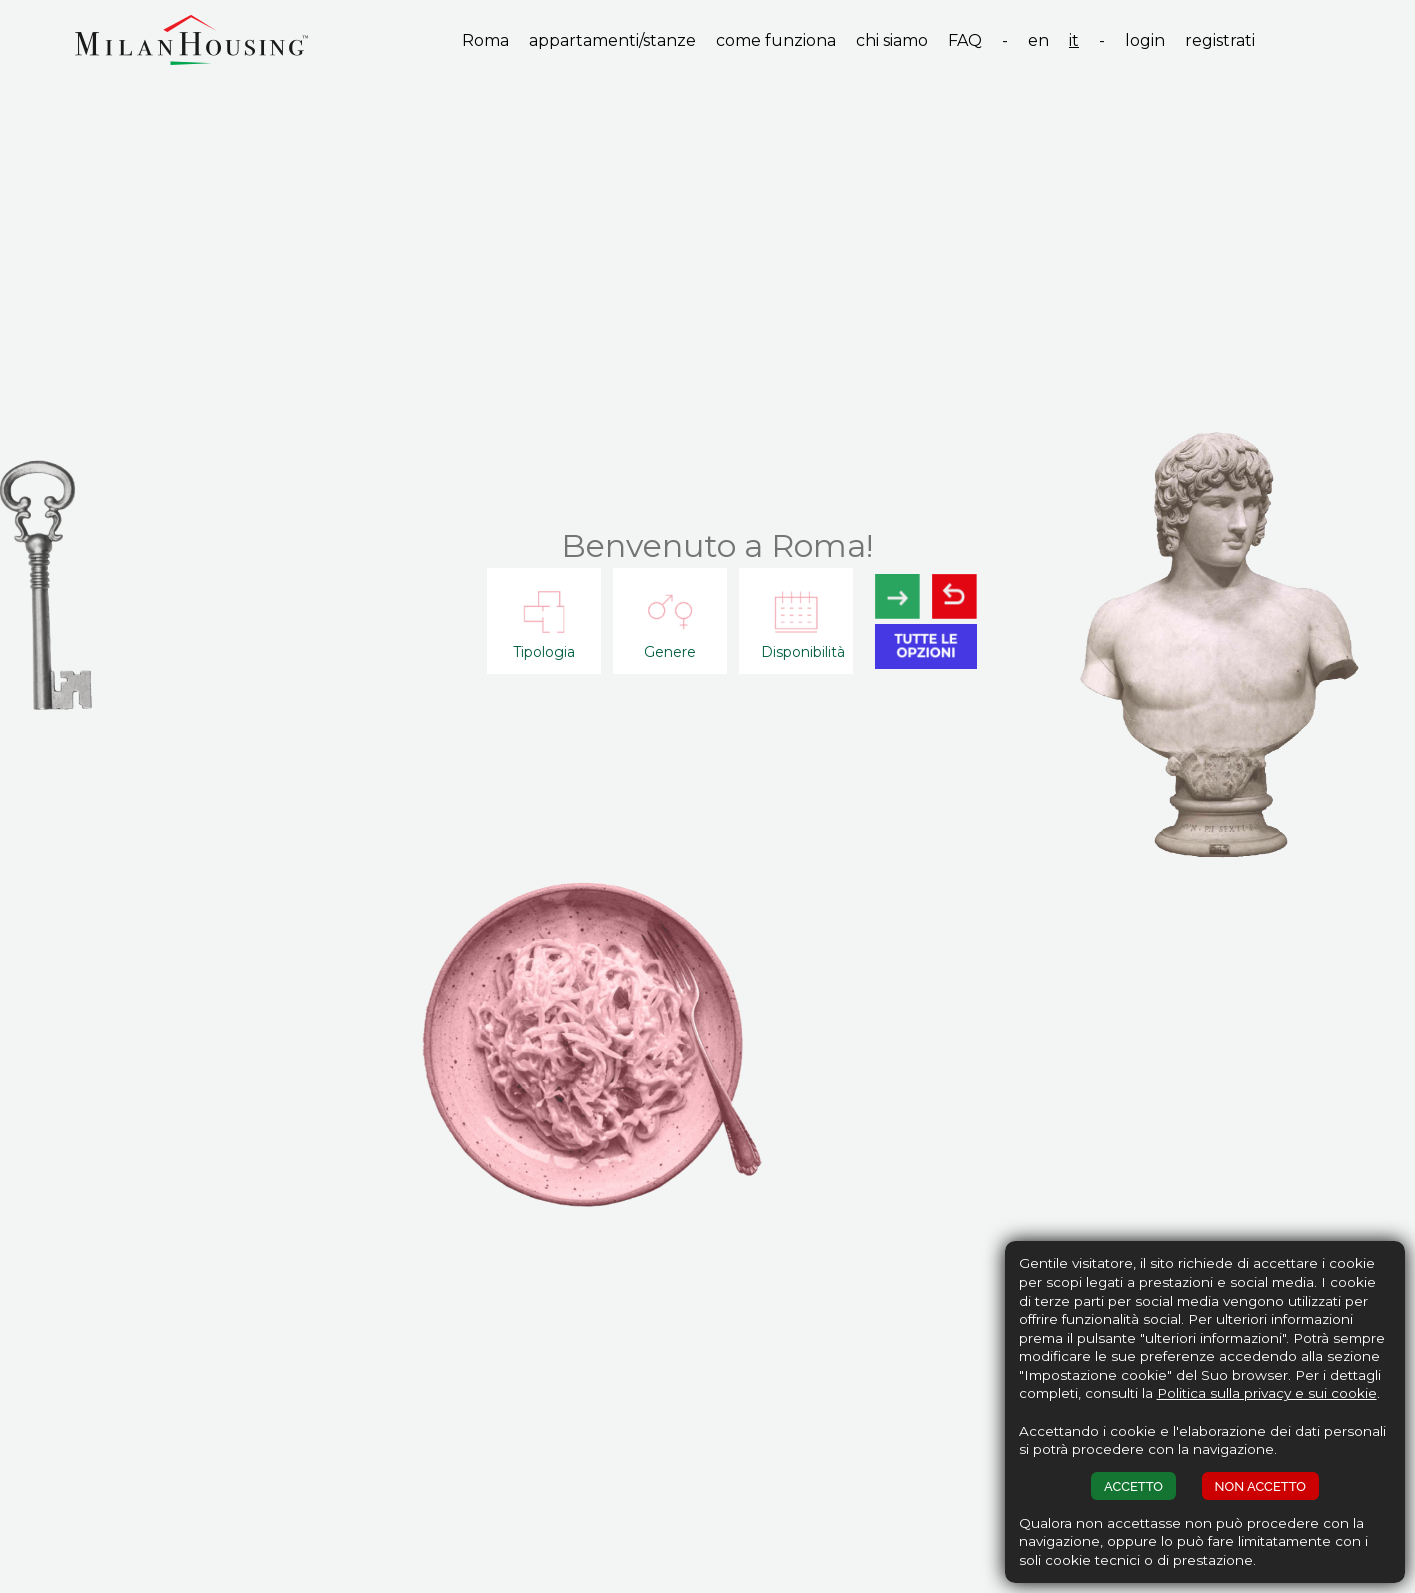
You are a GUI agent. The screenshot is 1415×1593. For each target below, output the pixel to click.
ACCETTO (1133, 1486)
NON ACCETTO (1260, 1486)
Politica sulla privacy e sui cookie (1267, 1393)
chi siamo (892, 40)
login (1145, 40)
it (1074, 40)
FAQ (965, 40)
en (1038, 40)
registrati (1220, 40)
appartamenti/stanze (612, 40)
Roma (485, 40)
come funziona (776, 40)
